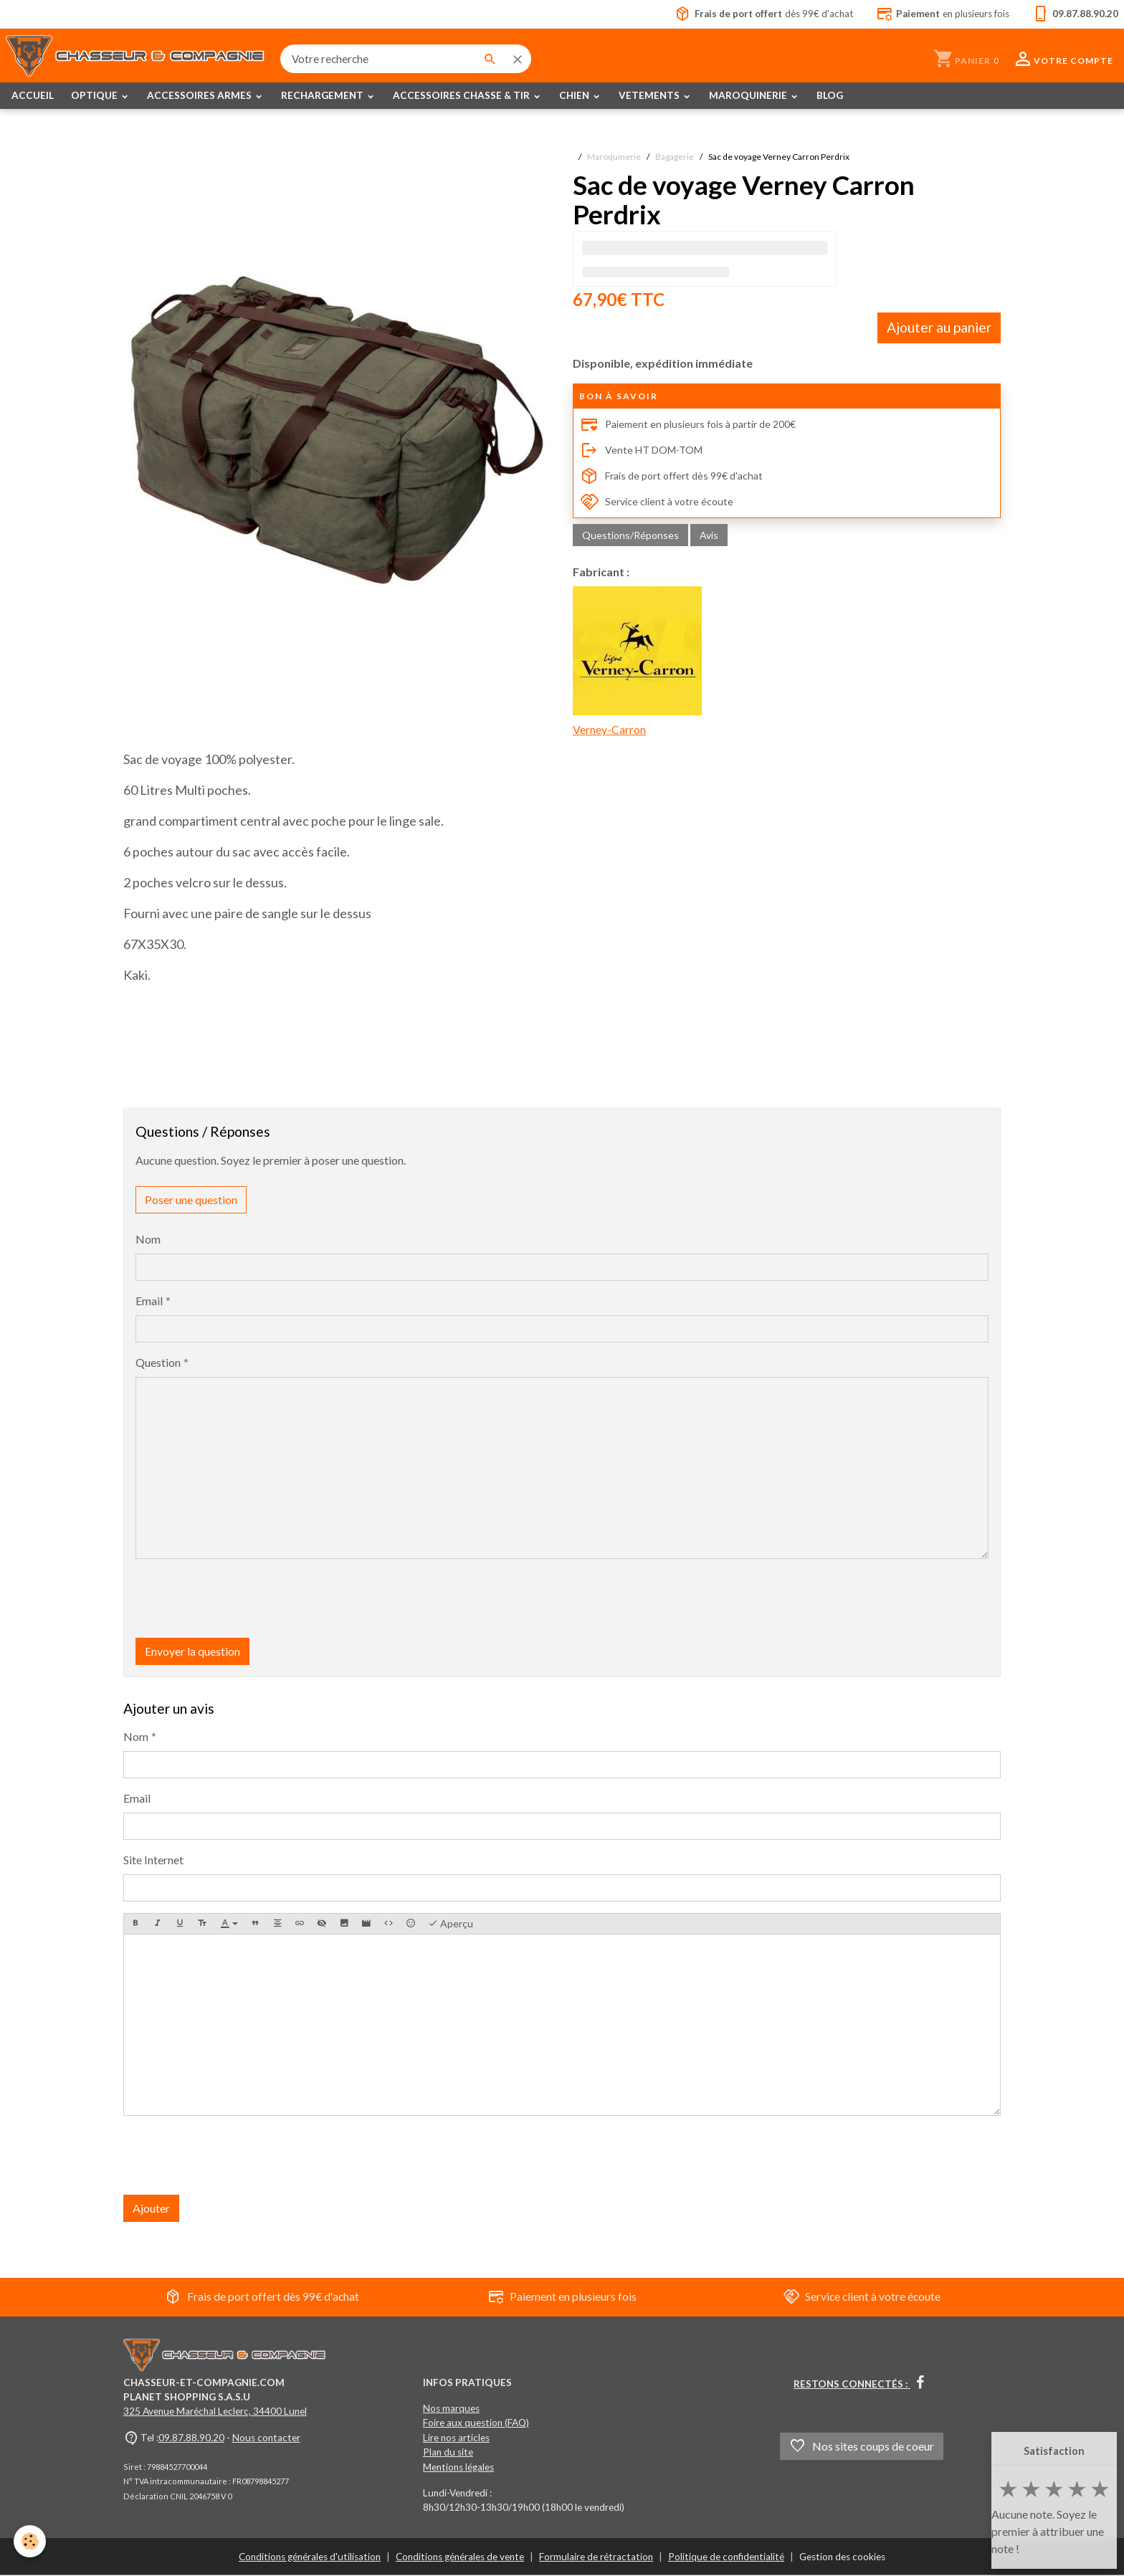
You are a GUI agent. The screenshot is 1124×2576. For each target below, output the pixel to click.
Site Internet (153, 1860)
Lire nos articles (456, 2437)
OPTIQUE (95, 96)
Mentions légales (458, 2467)
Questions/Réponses (630, 536)
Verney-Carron (637, 662)
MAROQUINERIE (749, 96)
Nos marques (451, 2408)
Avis (709, 536)
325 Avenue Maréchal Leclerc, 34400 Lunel (215, 2412)
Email (149, 1300)
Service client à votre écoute (661, 502)
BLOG (829, 96)
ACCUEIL (32, 96)
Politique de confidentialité (726, 2556)
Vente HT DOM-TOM (647, 451)
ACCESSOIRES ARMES (200, 96)
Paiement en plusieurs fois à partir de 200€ (696, 425)
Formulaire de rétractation (596, 2556)
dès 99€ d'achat (758, 14)
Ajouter (151, 2208)
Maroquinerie (614, 156)
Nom (148, 1239)
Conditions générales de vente (460, 2556)
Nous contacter (266, 2437)
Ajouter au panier (939, 328)
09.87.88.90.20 (191, 2437)
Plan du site (448, 2452)
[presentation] (244, 1598)
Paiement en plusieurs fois (562, 2297)
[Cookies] (30, 2546)
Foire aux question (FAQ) (476, 2423)
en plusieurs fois (941, 14)
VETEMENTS (650, 96)
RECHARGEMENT (323, 96)
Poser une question (191, 1199)
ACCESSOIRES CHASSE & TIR (462, 96)
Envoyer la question (192, 1651)
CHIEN (575, 96)
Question (158, 1362)
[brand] (136, 58)
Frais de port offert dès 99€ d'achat (678, 477)
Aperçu (450, 1924)
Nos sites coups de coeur (861, 2447)
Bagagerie (674, 156)
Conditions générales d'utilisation (310, 2556)
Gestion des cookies (842, 2556)
